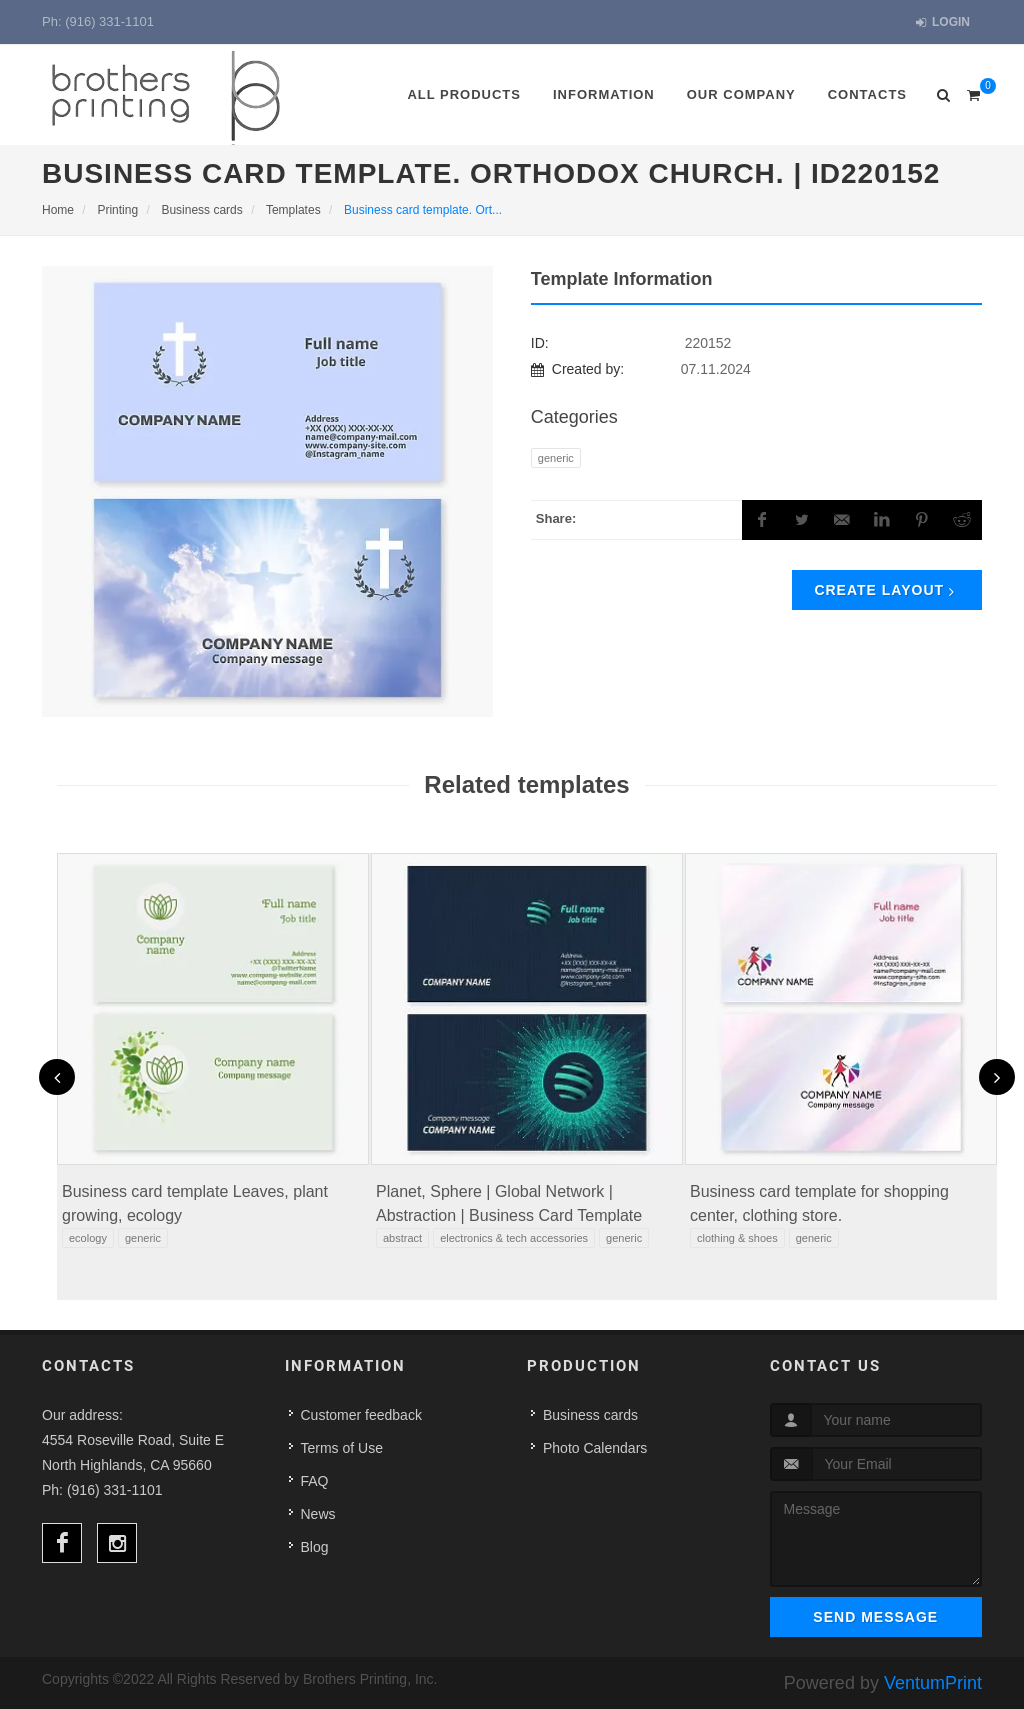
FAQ (315, 1481)
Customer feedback (361, 1415)
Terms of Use (342, 1448)
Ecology (88, 1238)
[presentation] (57, 1077)
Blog (315, 1547)
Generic (556, 458)
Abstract (402, 1238)
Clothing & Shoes (737, 1238)
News (318, 1514)
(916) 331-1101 (109, 21)
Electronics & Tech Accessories (514, 1238)
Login (943, 22)
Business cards (590, 1415)
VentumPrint (933, 1683)
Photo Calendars (595, 1448)
